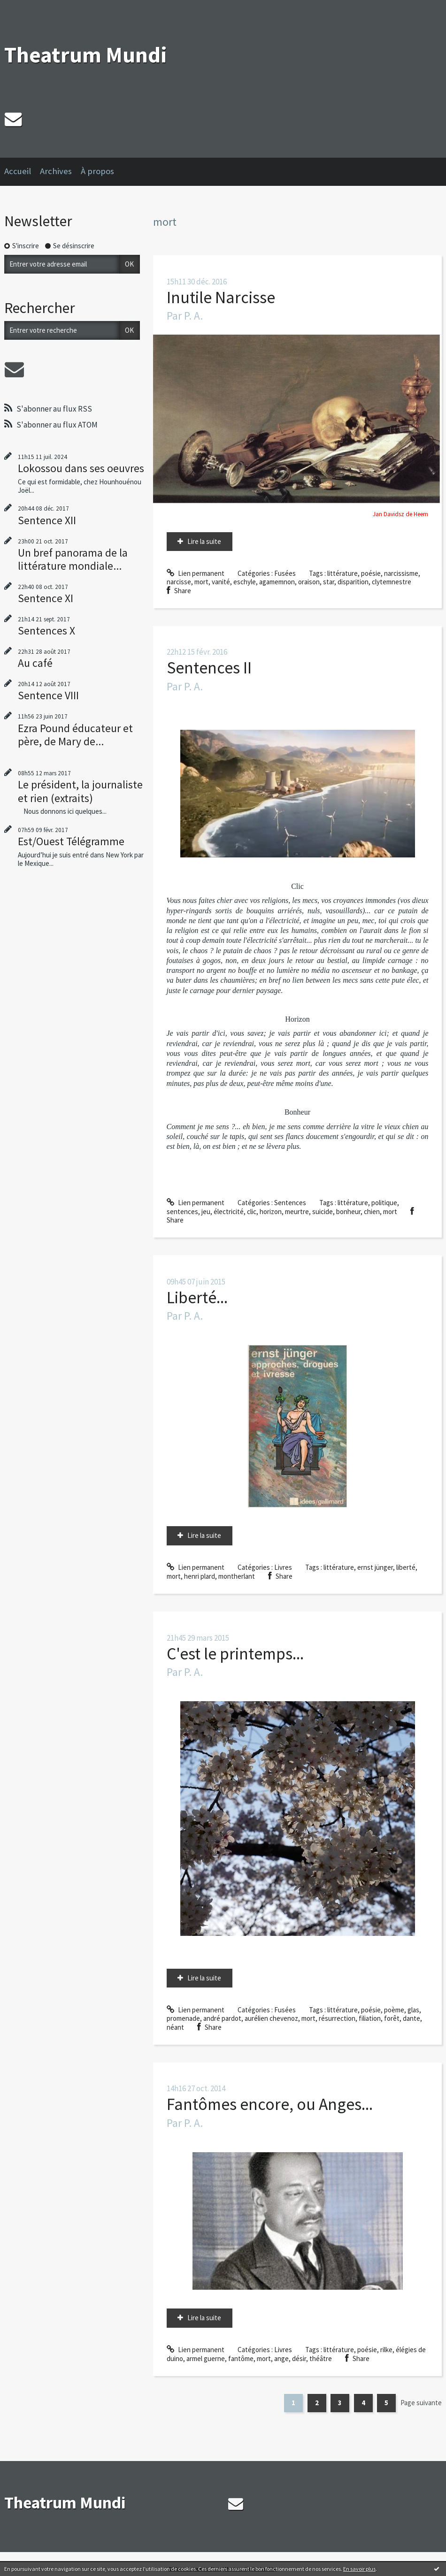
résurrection (337, 2018)
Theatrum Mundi (85, 55)
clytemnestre (391, 581)
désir (299, 2358)
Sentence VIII (48, 695)
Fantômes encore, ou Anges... (270, 2104)
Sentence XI (45, 598)
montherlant (236, 1576)
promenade (183, 2018)
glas (413, 2009)
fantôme (241, 2358)
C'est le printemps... (235, 1653)
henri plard (199, 1576)
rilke (386, 2349)
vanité (221, 581)
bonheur (348, 1211)
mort (201, 581)
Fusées (285, 573)
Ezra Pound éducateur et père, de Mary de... (75, 734)
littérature (342, 573)
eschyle (244, 581)
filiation (370, 2018)
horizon (271, 1211)
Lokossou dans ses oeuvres (81, 468)
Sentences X (46, 630)
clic (251, 1211)
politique (384, 1202)
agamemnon (277, 581)
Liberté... (197, 1297)
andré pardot (222, 2018)
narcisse (179, 581)
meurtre (297, 1211)
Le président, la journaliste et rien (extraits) (80, 791)
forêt (392, 2018)
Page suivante (421, 2402)
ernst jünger (375, 1567)
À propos (97, 171)
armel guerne (205, 2358)
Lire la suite (204, 541)
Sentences (290, 1202)
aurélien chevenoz (271, 2018)
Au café (35, 663)
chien (372, 1211)
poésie (371, 573)
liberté (405, 1567)
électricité (229, 1211)
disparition (353, 581)
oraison (309, 581)
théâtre (320, 2358)
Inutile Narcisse (221, 297)
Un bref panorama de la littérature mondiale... (73, 559)
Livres (283, 1567)
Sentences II (209, 667)
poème (394, 2009)
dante (411, 2018)
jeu (205, 1211)
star (328, 581)
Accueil (17, 171)
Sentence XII (47, 520)
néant (175, 2027)
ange (281, 2358)
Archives (56, 171)
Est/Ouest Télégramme (71, 841)
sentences (182, 1211)
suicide (322, 1211)
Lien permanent (195, 573)
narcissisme (401, 573)
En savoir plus (359, 2568)
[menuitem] (22, 172)
